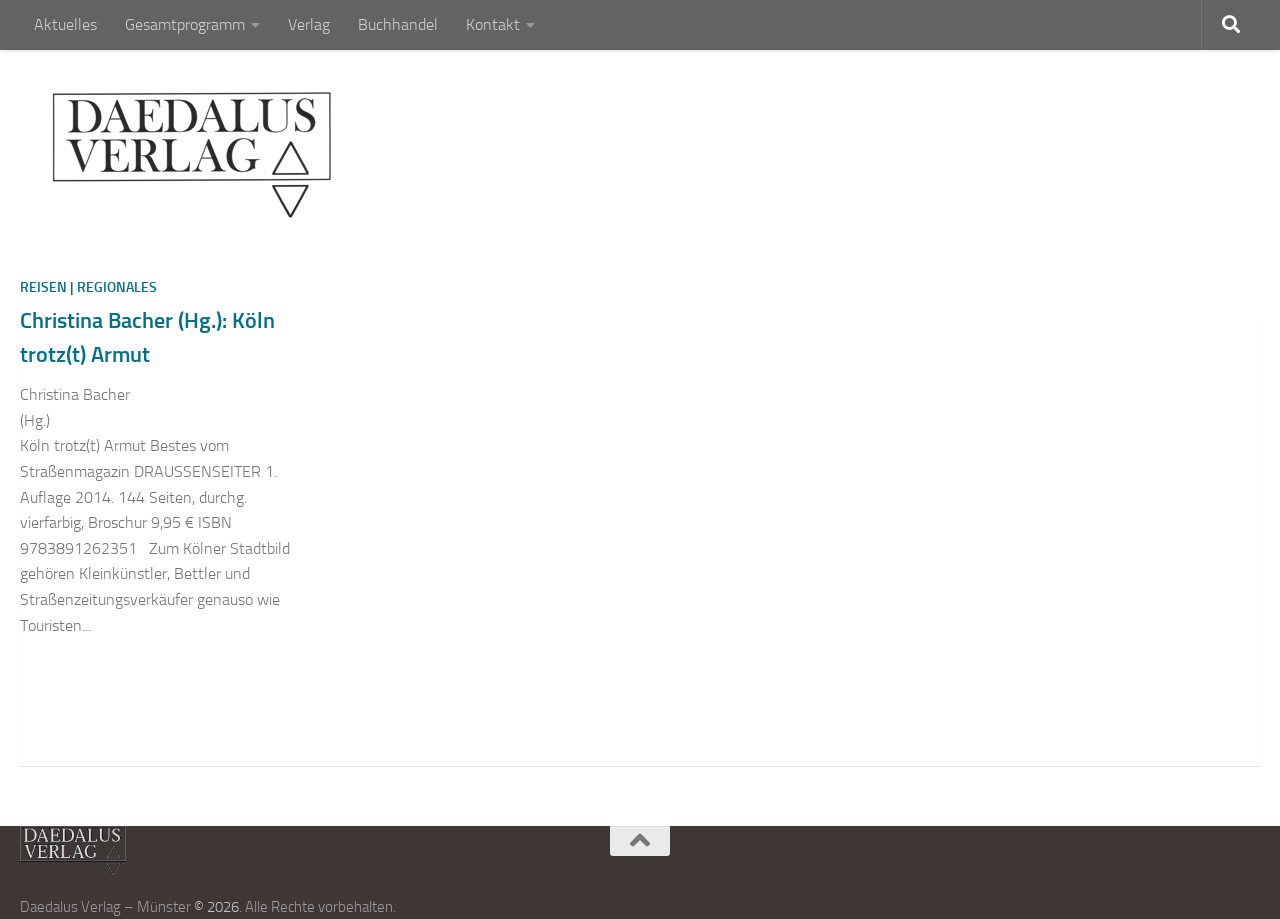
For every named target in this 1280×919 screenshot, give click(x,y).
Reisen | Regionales (88, 287)
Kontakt (493, 24)
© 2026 (216, 907)
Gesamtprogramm (185, 24)
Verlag (309, 24)
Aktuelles (65, 24)
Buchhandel (398, 24)
